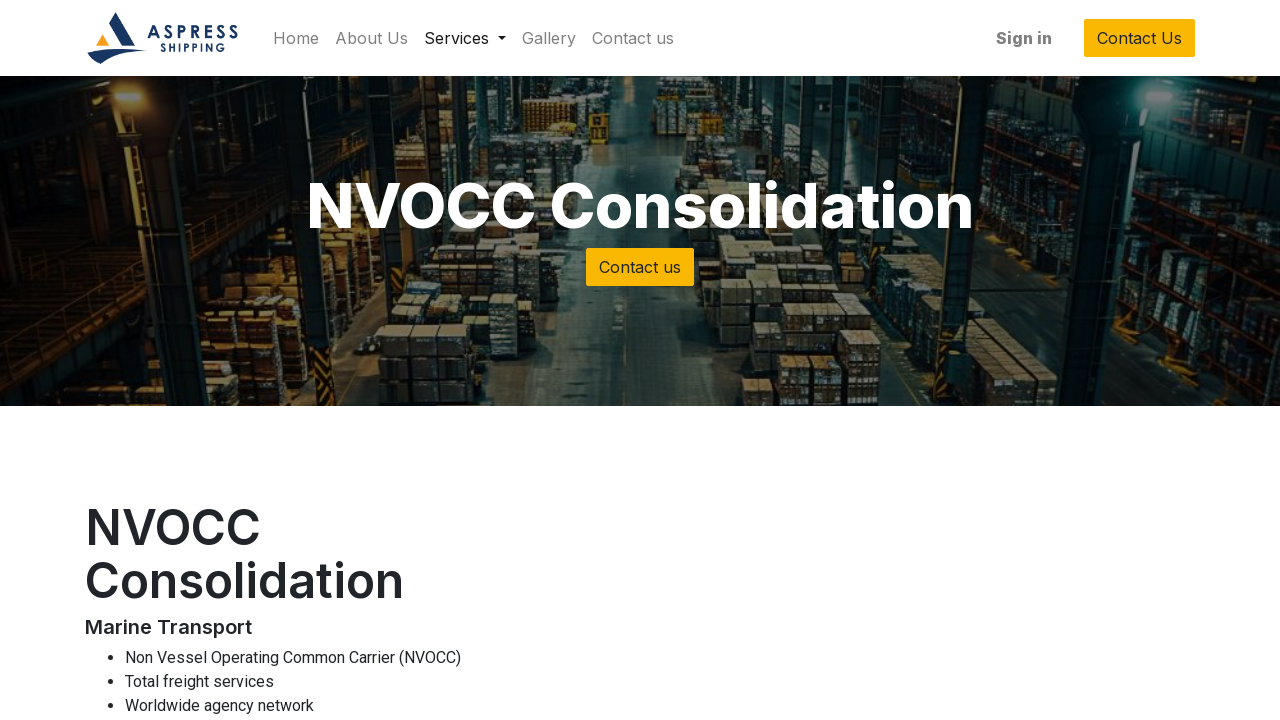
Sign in (1024, 38)
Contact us (640, 267)
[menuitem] (296, 38)
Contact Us (1139, 38)
